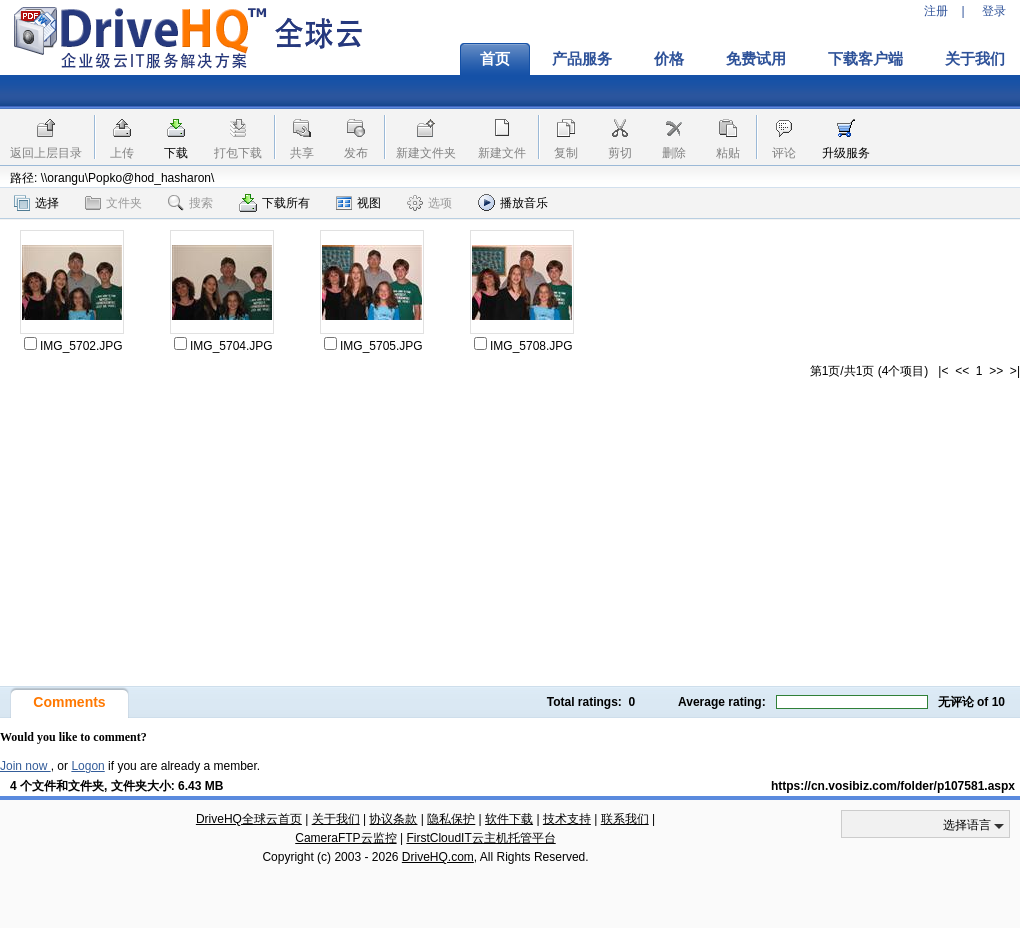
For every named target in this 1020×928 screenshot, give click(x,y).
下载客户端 (865, 59)
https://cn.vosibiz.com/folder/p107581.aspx (893, 786)
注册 (936, 11)
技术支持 (567, 819)
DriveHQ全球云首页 (249, 819)
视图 (358, 203)
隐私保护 (451, 819)
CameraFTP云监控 (345, 838)
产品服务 (582, 59)
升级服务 (846, 153)
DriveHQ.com (438, 857)
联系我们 (625, 819)
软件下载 (509, 819)
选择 (36, 203)
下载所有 (274, 203)
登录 (994, 11)
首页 (495, 59)
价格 (669, 59)
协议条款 (393, 819)
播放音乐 (513, 202)
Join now (25, 766)
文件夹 (113, 203)
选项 (429, 203)
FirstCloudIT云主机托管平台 (480, 838)
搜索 (190, 203)
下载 (176, 153)
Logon (87, 766)
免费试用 (756, 59)
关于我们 (336, 819)
